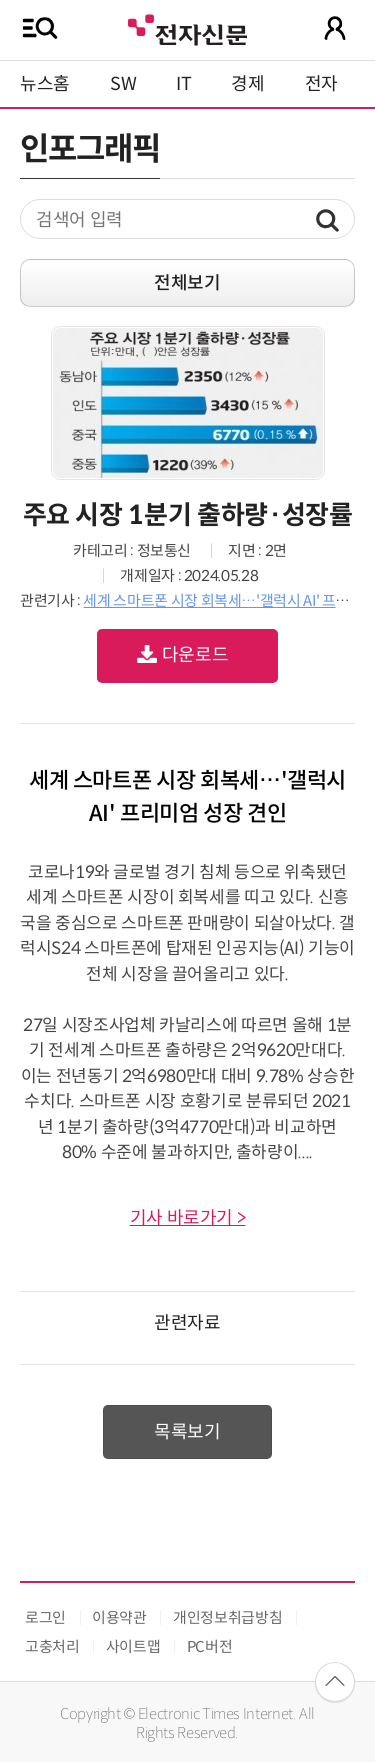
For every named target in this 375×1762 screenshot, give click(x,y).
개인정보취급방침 (227, 1617)
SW (123, 84)
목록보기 (187, 1432)
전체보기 (187, 283)
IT (183, 84)
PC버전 (210, 1646)
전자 (321, 84)
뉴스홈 (45, 84)
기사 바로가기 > (188, 1218)
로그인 (45, 1617)
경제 (247, 84)
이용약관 (119, 1617)
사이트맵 (133, 1646)
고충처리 (52, 1646)
